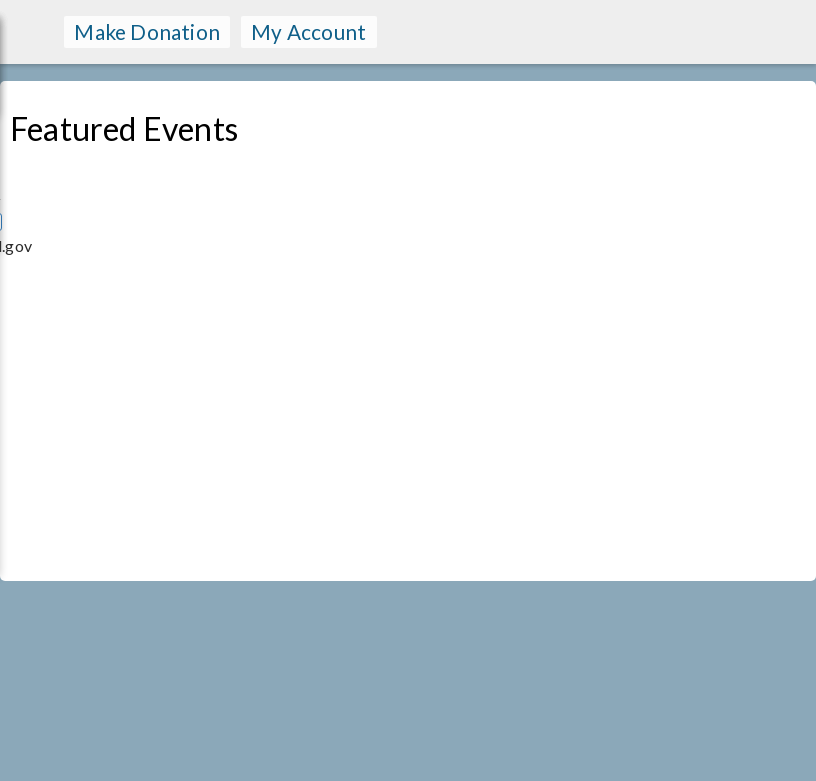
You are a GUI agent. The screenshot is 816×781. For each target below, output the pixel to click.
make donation (147, 31)
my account (308, 31)
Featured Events (124, 128)
